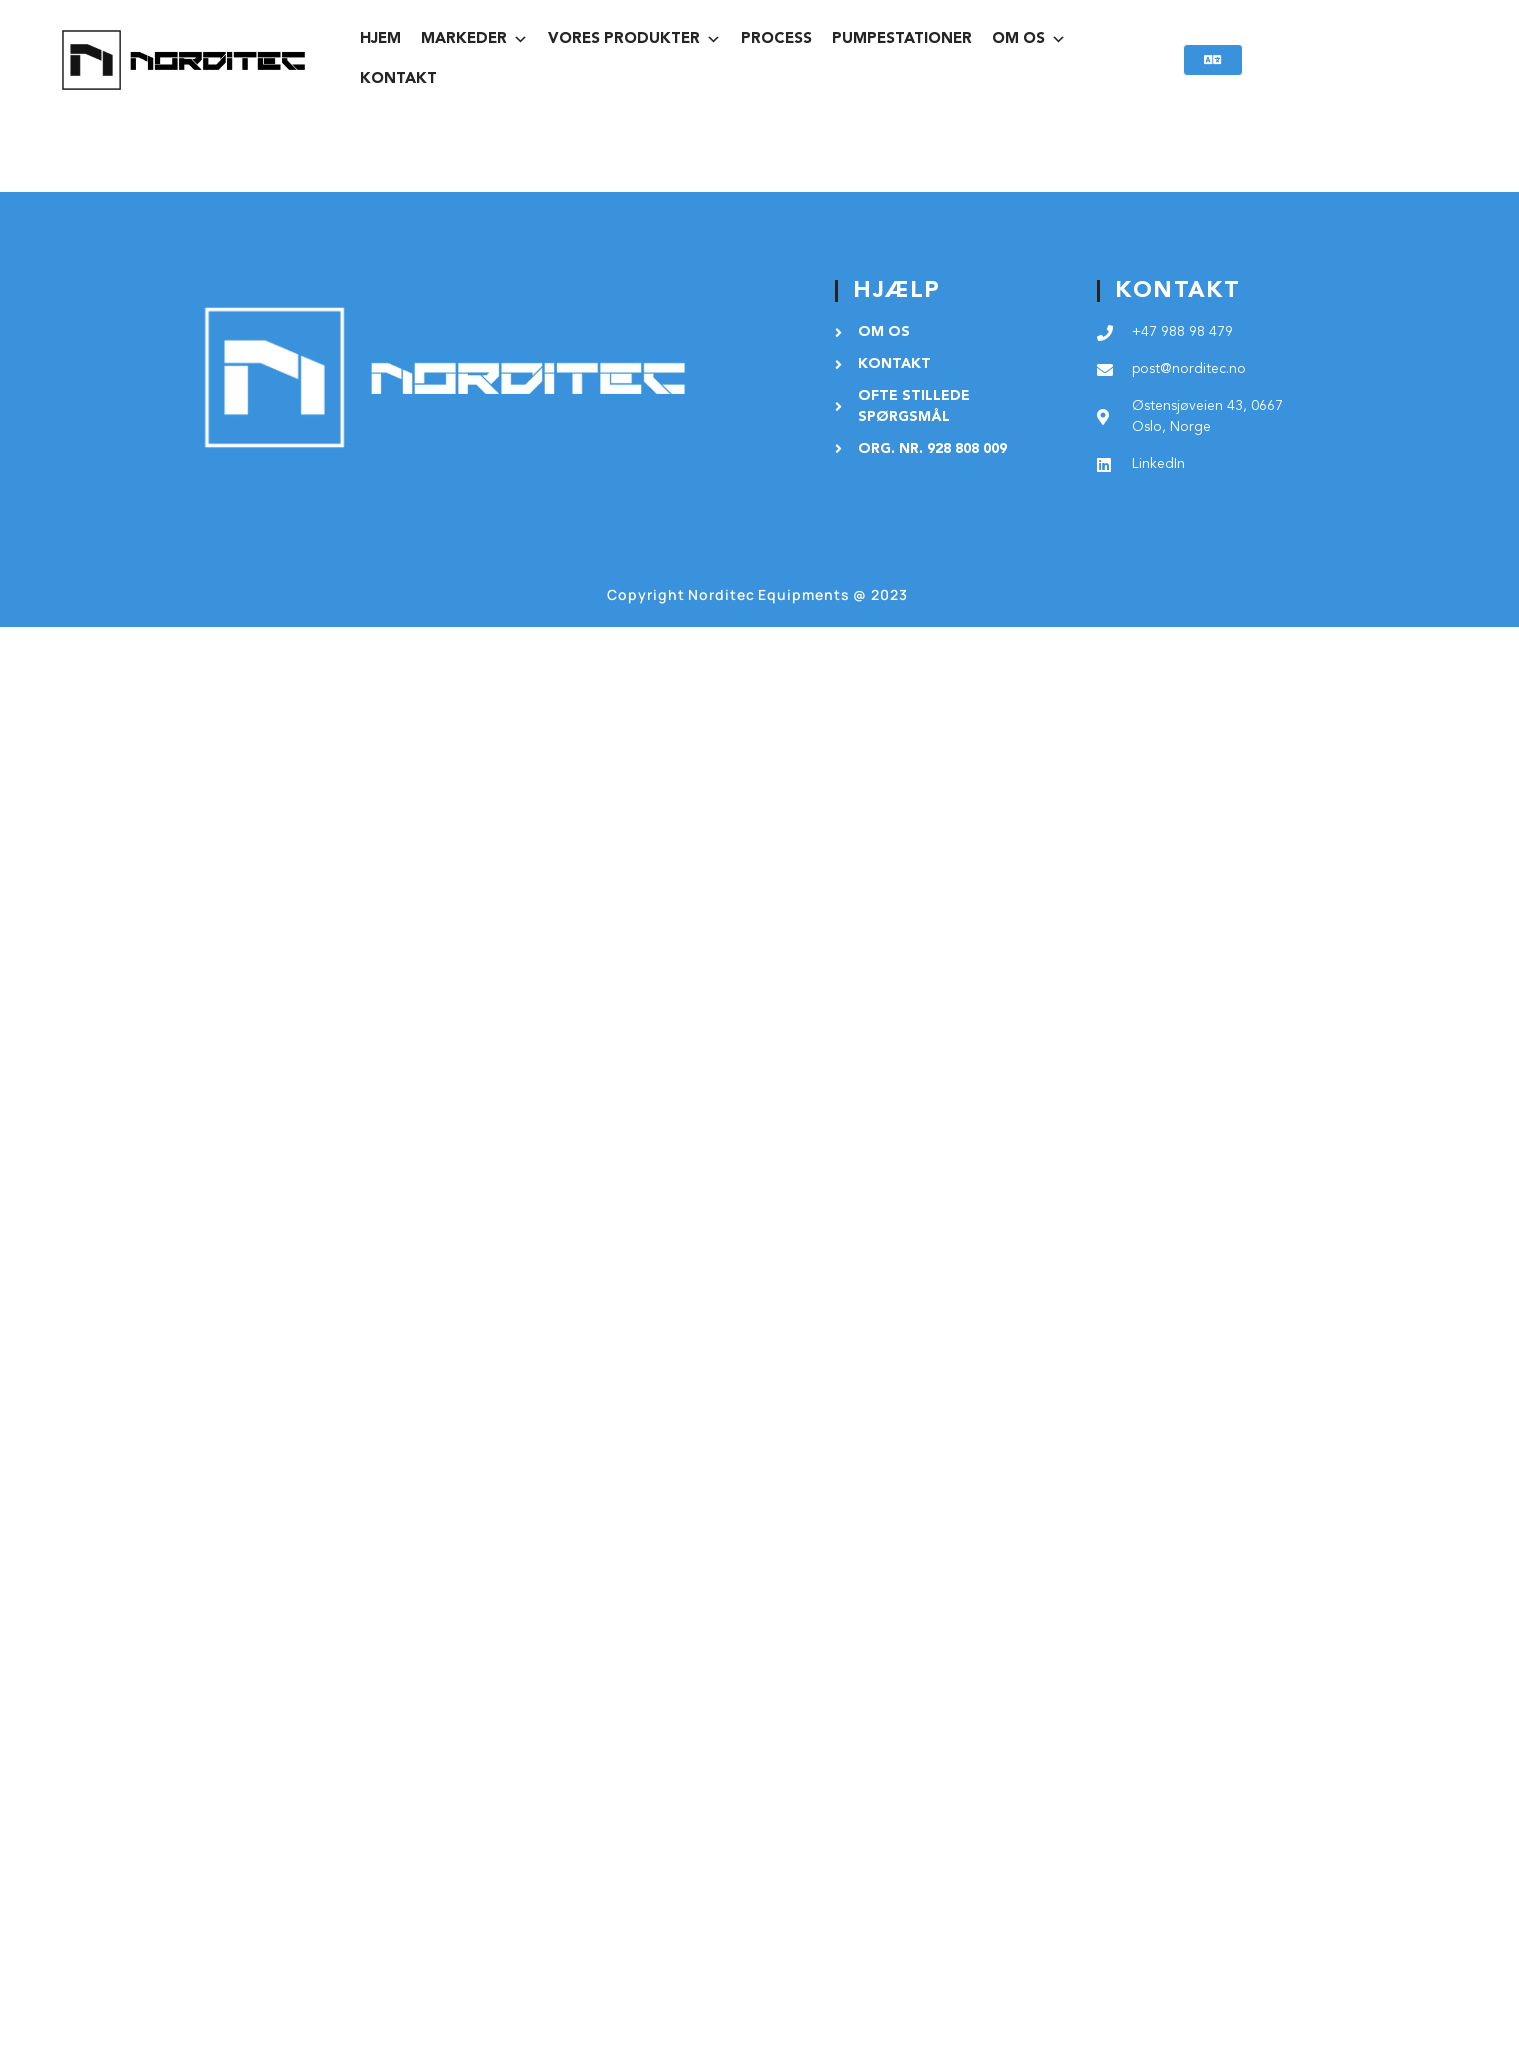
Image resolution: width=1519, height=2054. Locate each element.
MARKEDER (474, 40)
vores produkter (634, 40)
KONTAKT (398, 79)
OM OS (1029, 40)
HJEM (380, 39)
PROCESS (776, 39)
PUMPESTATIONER (902, 39)
